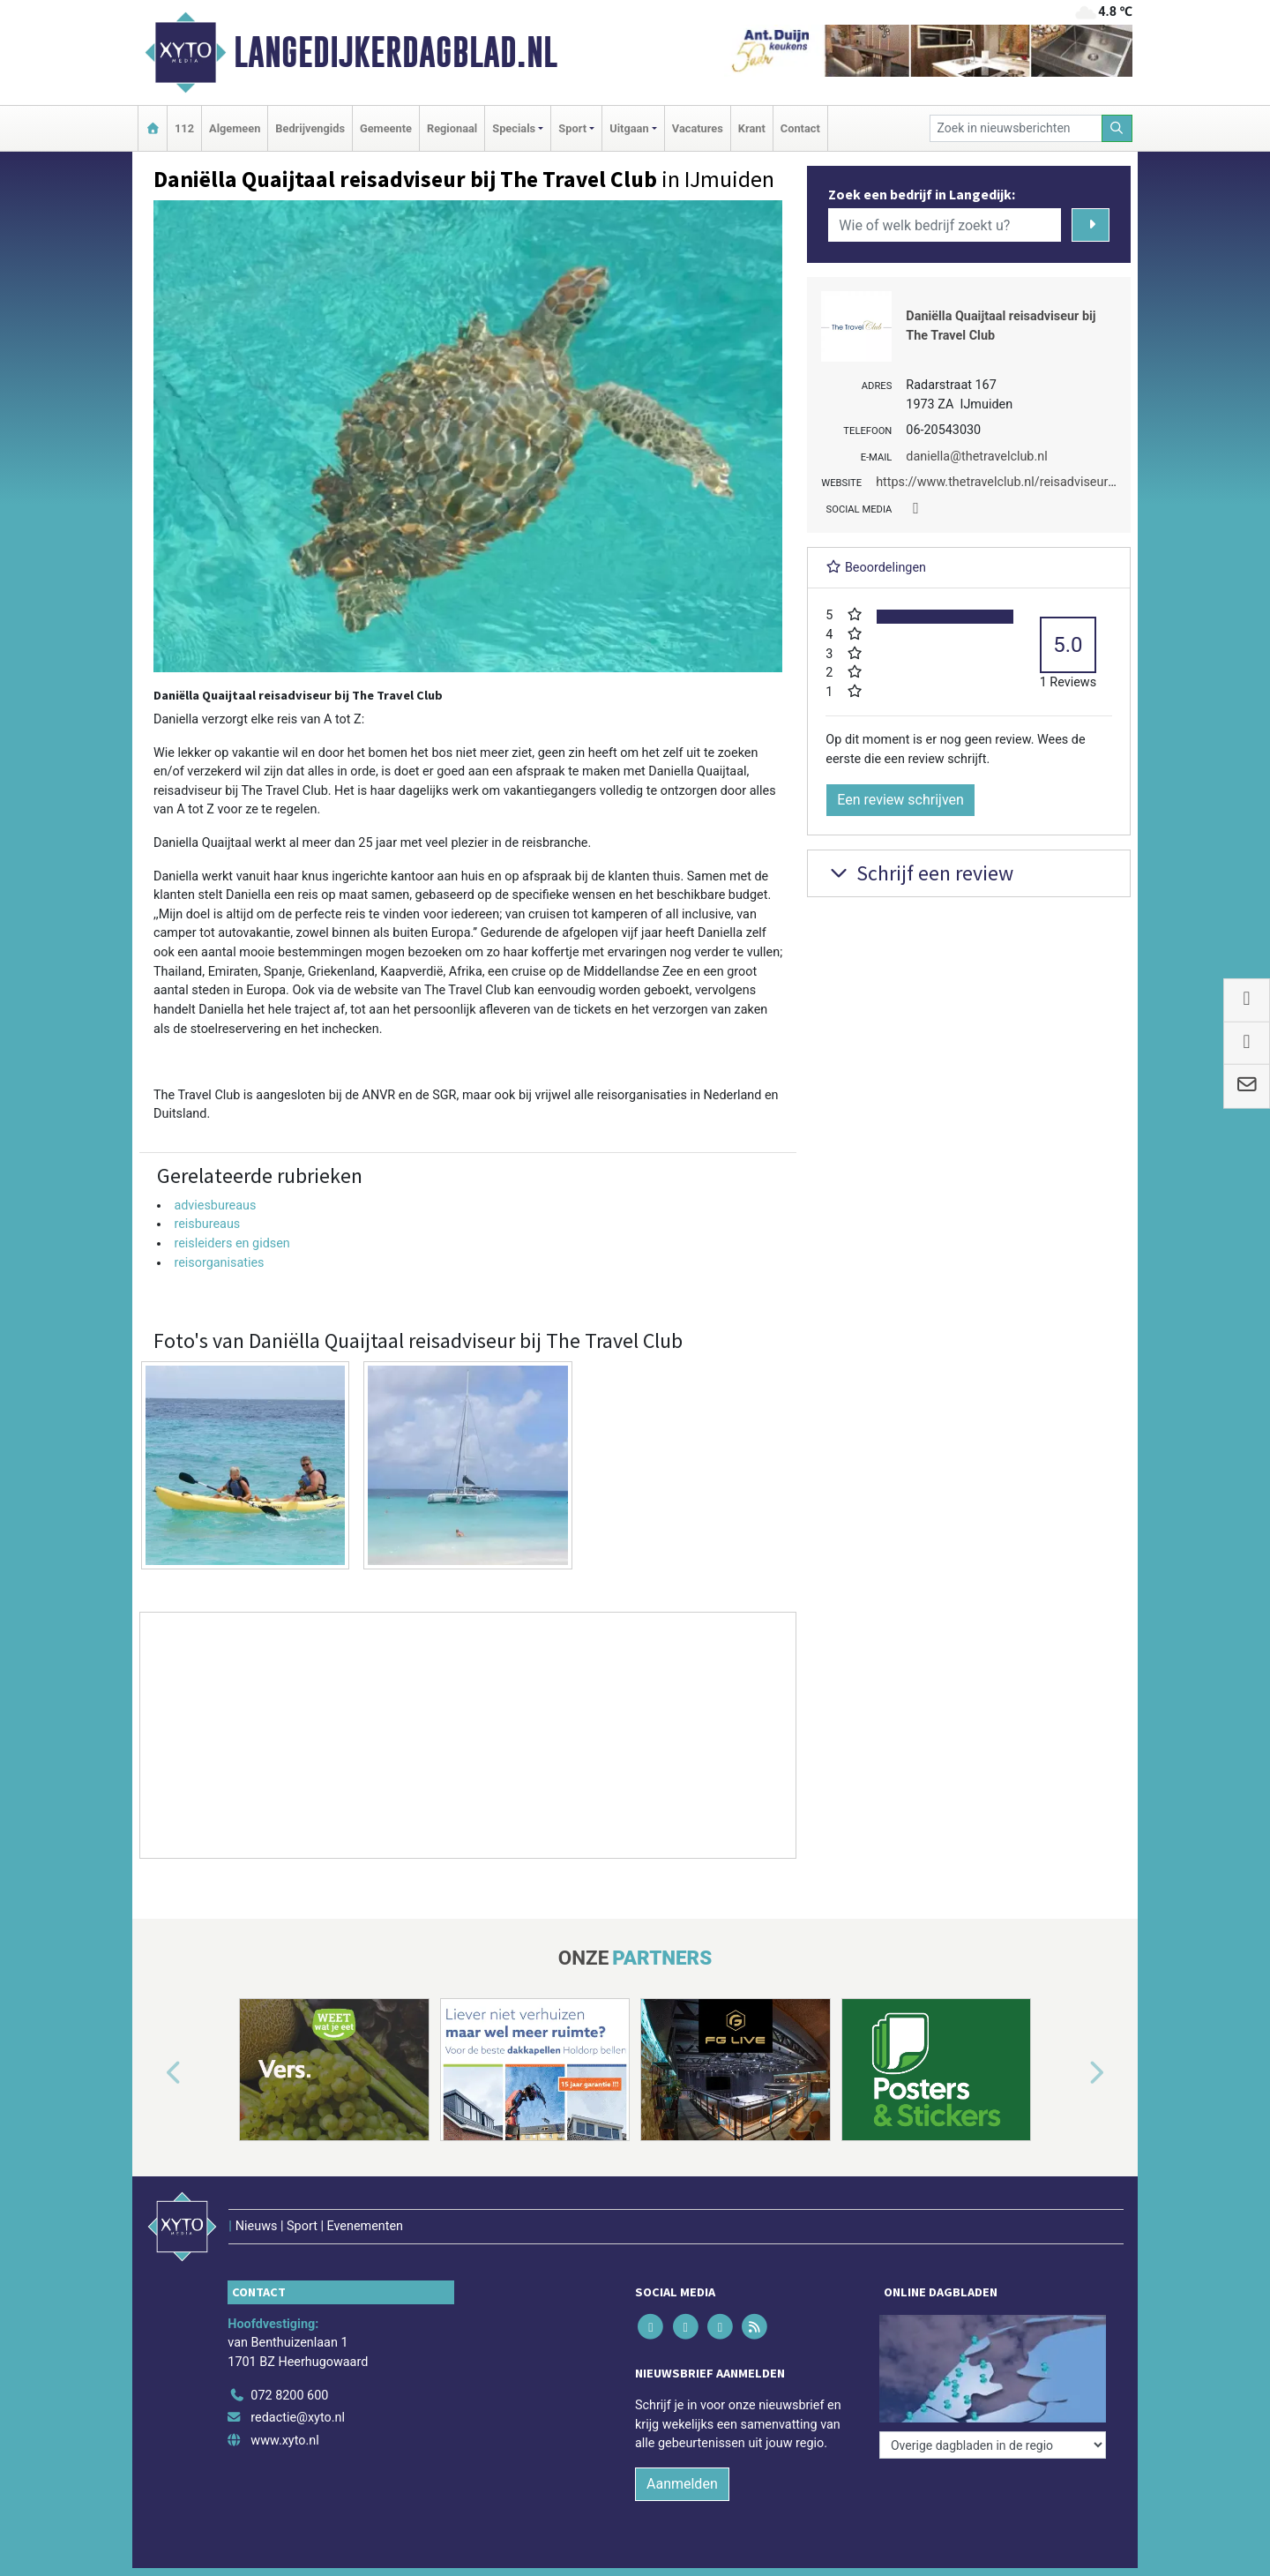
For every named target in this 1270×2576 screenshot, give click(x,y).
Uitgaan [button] (628, 128)
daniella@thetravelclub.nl (976, 456)
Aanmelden (682, 2483)
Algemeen (234, 128)
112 (184, 128)
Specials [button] (513, 128)
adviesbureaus (215, 1205)
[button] (153, 2073)
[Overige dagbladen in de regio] (992, 2445)
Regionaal (452, 128)
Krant (752, 128)
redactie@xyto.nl (297, 2417)
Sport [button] (572, 128)
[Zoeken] (1117, 128)
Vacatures (697, 128)
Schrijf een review (919, 873)
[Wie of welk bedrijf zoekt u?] (944, 225)
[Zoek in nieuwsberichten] (1016, 128)
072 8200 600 (289, 2395)
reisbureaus (207, 1224)
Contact (800, 128)
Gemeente (386, 128)
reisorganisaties (219, 1262)
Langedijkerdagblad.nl (395, 52)
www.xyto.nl (284, 2440)
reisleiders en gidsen (231, 1243)
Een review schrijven (900, 799)
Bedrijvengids (310, 128)
